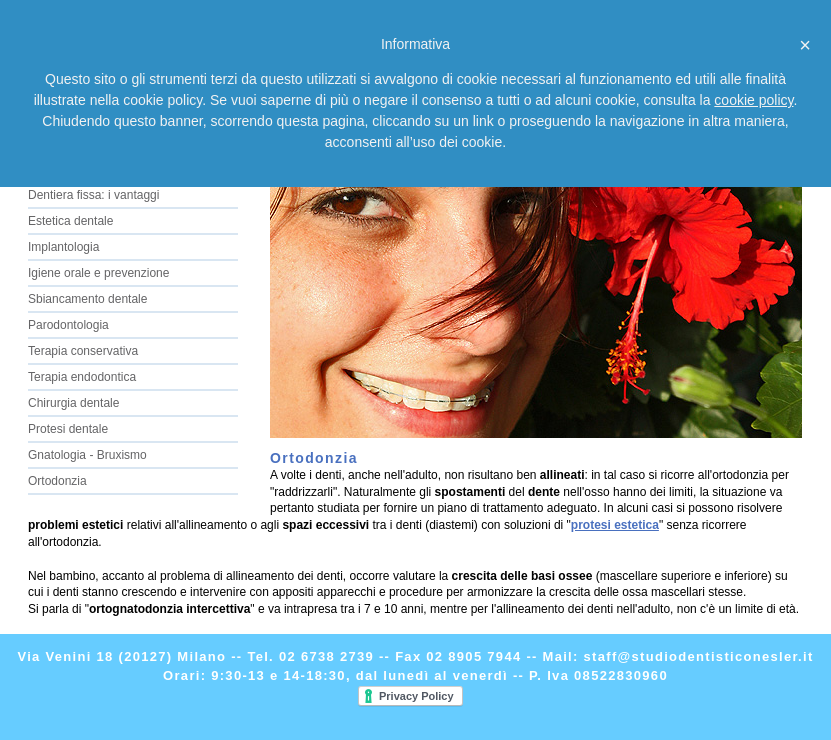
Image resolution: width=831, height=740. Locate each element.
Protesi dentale (68, 429)
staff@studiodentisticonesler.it (699, 656)
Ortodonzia (57, 481)
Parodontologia (68, 325)
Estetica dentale (70, 221)
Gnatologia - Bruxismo (87, 455)
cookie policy (753, 100)
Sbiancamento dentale (87, 299)
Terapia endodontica (82, 377)
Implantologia (63, 247)
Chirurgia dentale (73, 403)
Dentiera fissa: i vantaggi (93, 195)
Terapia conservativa (83, 351)
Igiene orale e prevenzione (98, 273)
